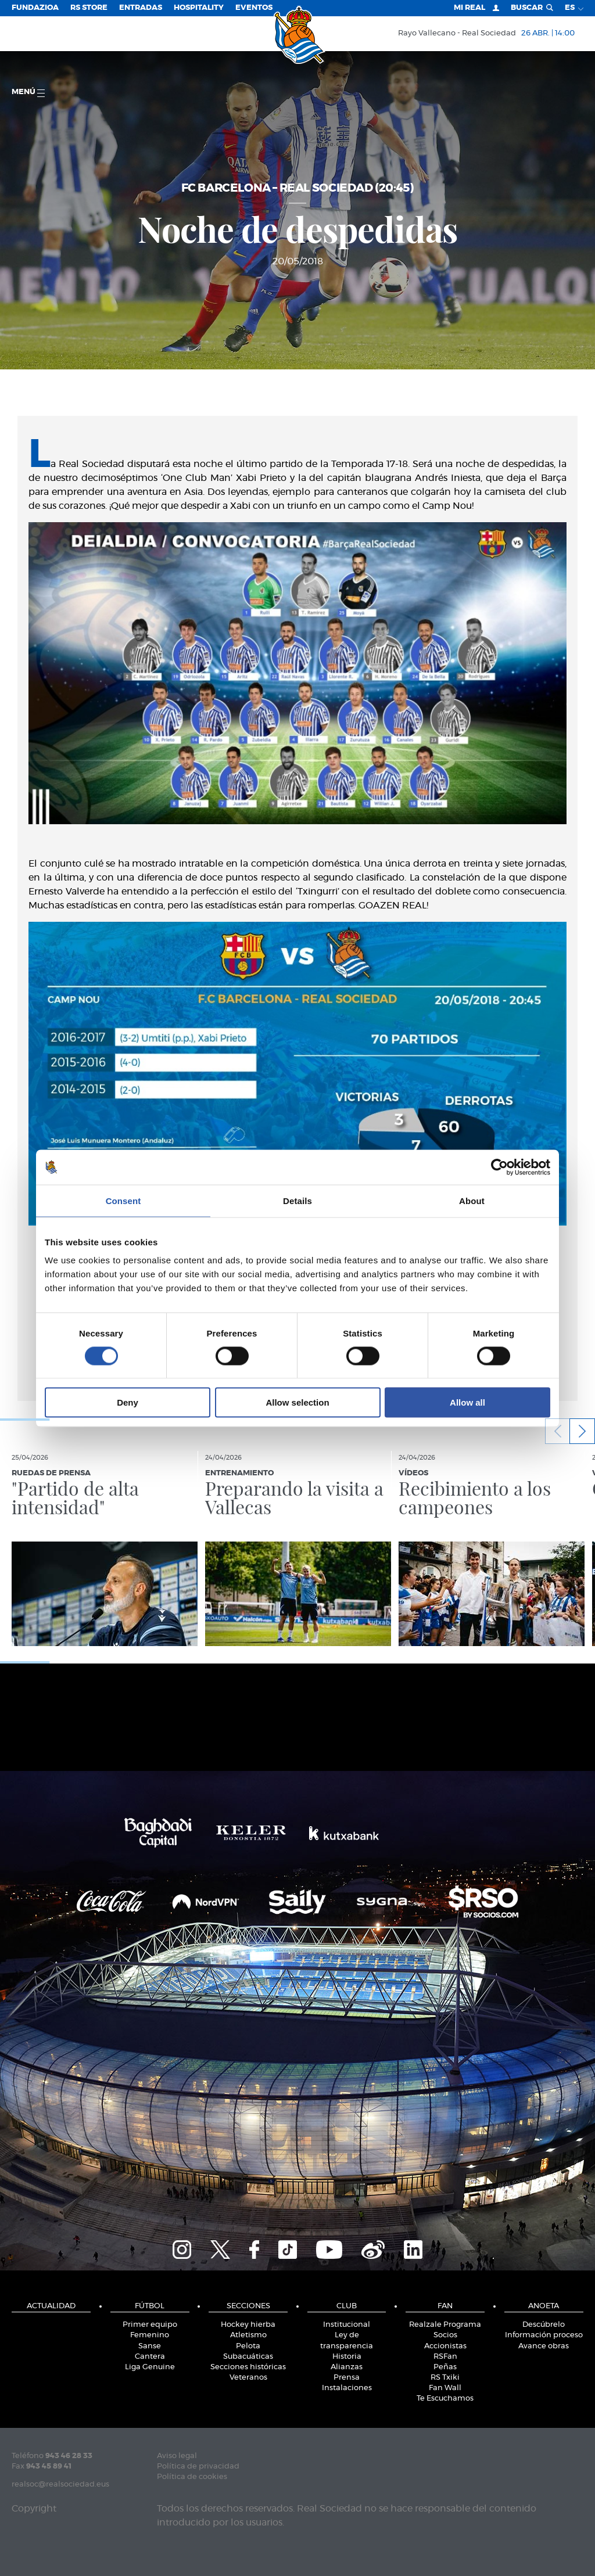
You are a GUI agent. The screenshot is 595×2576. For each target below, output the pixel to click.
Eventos (254, 8)
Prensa (347, 2377)
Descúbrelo (543, 2325)
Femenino (149, 2335)
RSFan (445, 2357)
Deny (127, 1402)
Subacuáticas (248, 2357)
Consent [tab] (123, 1200)
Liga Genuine (150, 2367)
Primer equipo (150, 2325)
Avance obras (543, 2346)
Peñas (445, 2367)
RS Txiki (445, 2377)
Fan (445, 2306)
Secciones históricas (248, 2367)
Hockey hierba (248, 2325)
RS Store (88, 8)
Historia (346, 2357)
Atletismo (248, 2335)
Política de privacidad (198, 2466)
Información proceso (544, 2335)
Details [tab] (297, 1200)
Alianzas (347, 2367)
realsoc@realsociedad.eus (60, 2484)
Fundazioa (35, 8)
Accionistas (445, 2346)
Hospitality (199, 8)
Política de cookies (192, 2477)
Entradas (140, 8)
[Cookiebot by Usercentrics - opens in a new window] (499, 1167)
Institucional (346, 2325)
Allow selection (297, 1402)
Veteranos (248, 2377)
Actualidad (51, 2306)
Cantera (150, 2357)
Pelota (248, 2346)
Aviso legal (177, 2456)
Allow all (467, 1402)
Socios (445, 2335)
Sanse (149, 2346)
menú (28, 92)
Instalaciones (347, 2388)
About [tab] (472, 1200)
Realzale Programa (445, 2325)
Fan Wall (445, 2388)
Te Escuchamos (445, 2398)
